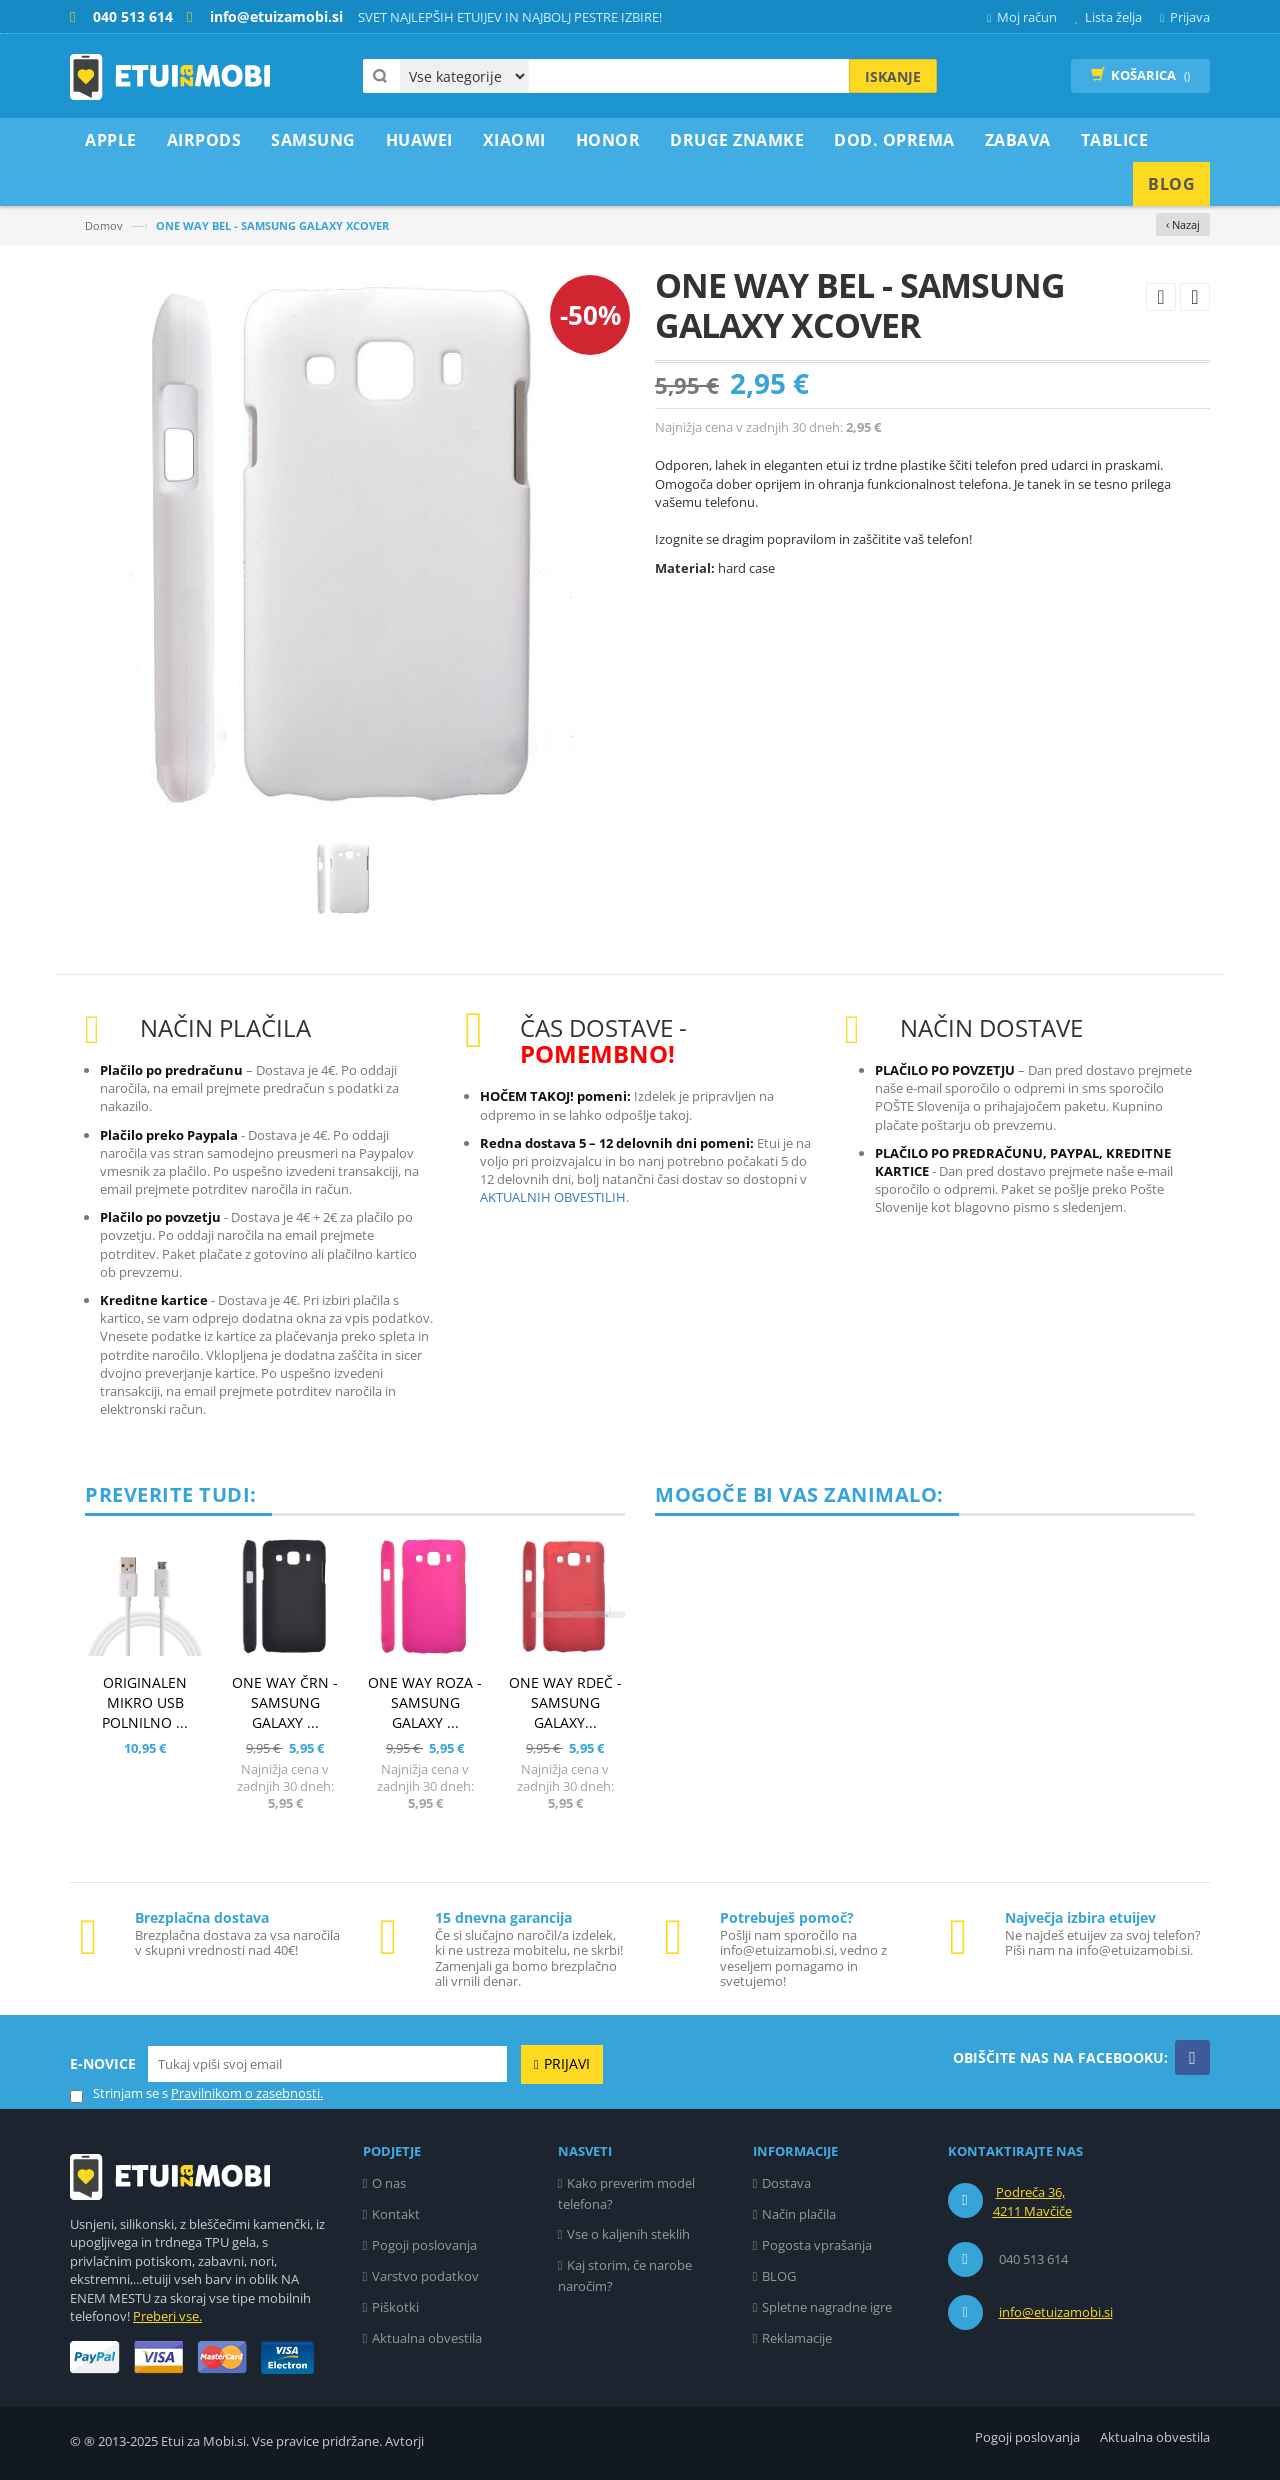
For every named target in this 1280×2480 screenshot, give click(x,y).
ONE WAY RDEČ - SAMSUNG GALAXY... (565, 1702)
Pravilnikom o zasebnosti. (247, 2093)
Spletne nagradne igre (827, 2307)
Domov (104, 225)
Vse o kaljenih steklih (628, 2234)
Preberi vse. (167, 2316)
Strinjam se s (119, 2093)
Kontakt (396, 2214)
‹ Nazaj (1183, 224)
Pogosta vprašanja (817, 2245)
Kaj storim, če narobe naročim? (625, 2275)
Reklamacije (797, 2338)
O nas (389, 2183)
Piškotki (395, 2307)
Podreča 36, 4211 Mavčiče (1032, 2202)
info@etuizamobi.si (1056, 2312)
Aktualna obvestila (427, 2338)
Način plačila (799, 2214)
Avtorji (404, 2441)
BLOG (779, 2276)
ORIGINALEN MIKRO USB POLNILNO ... (145, 1702)
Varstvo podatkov (425, 2276)
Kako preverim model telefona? (627, 2193)
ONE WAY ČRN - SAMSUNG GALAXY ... (285, 1702)
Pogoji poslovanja (424, 2245)
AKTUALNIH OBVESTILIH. (554, 1197)
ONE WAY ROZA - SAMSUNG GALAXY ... (425, 1702)
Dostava (786, 2183)
